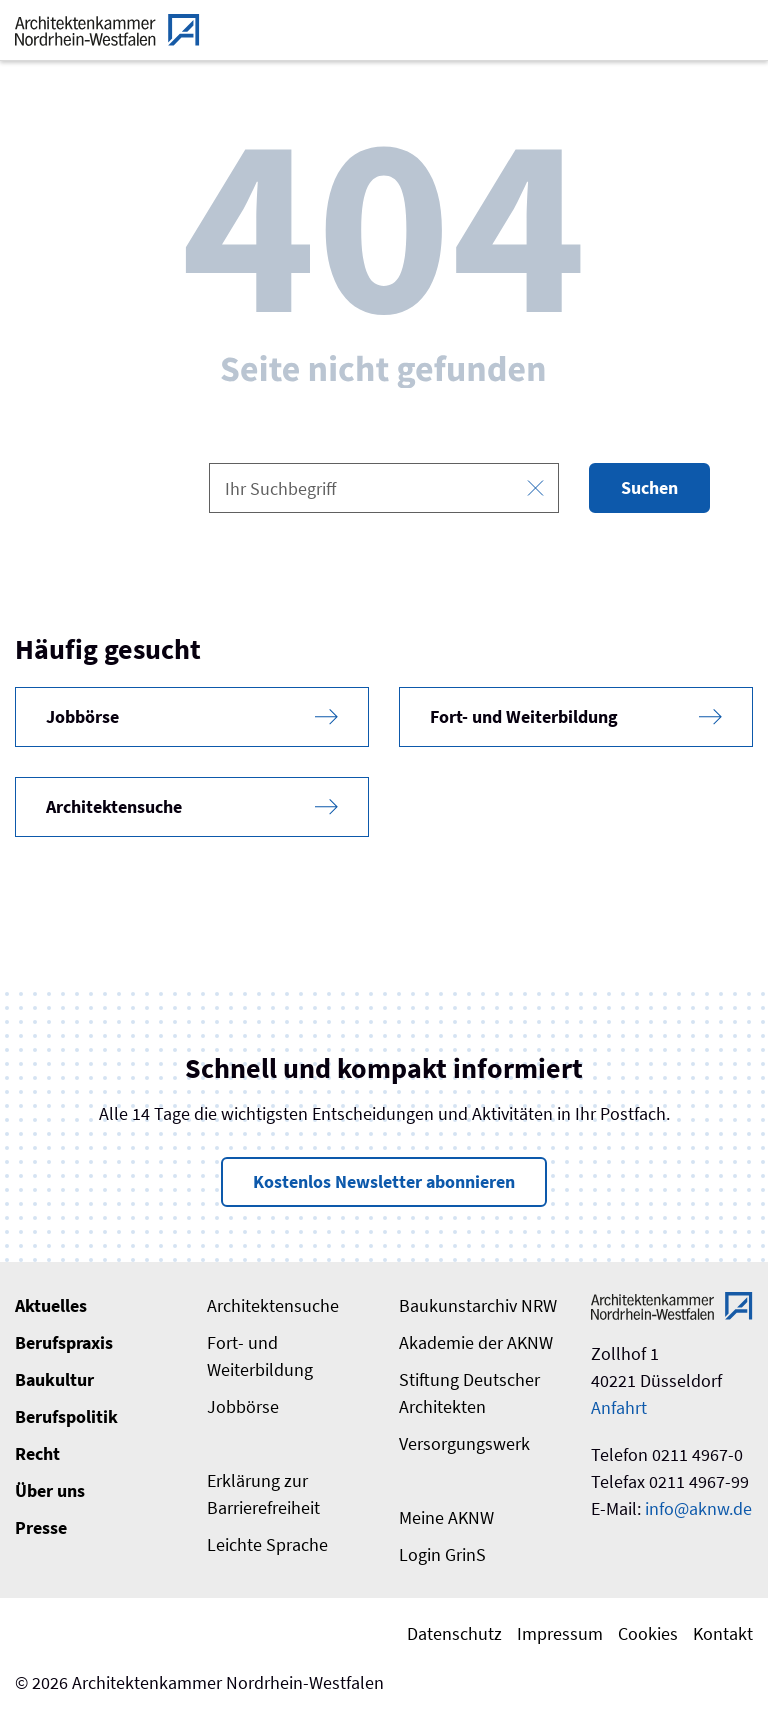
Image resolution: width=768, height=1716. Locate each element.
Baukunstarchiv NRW (478, 1305)
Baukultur (54, 1379)
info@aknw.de (698, 1508)
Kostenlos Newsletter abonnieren (384, 1181)
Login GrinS (442, 1554)
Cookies (648, 1633)
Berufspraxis (64, 1342)
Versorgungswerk (464, 1443)
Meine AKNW (446, 1517)
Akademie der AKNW (476, 1342)
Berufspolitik (66, 1416)
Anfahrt (619, 1407)
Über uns (50, 1490)
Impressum (560, 1633)
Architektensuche (273, 1305)
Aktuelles (51, 1305)
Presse (41, 1527)
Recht (37, 1453)
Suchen (649, 487)
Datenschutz (454, 1633)
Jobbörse (243, 1406)
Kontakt (723, 1633)
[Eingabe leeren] (535, 488)
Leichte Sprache (267, 1544)
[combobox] (384, 488)
